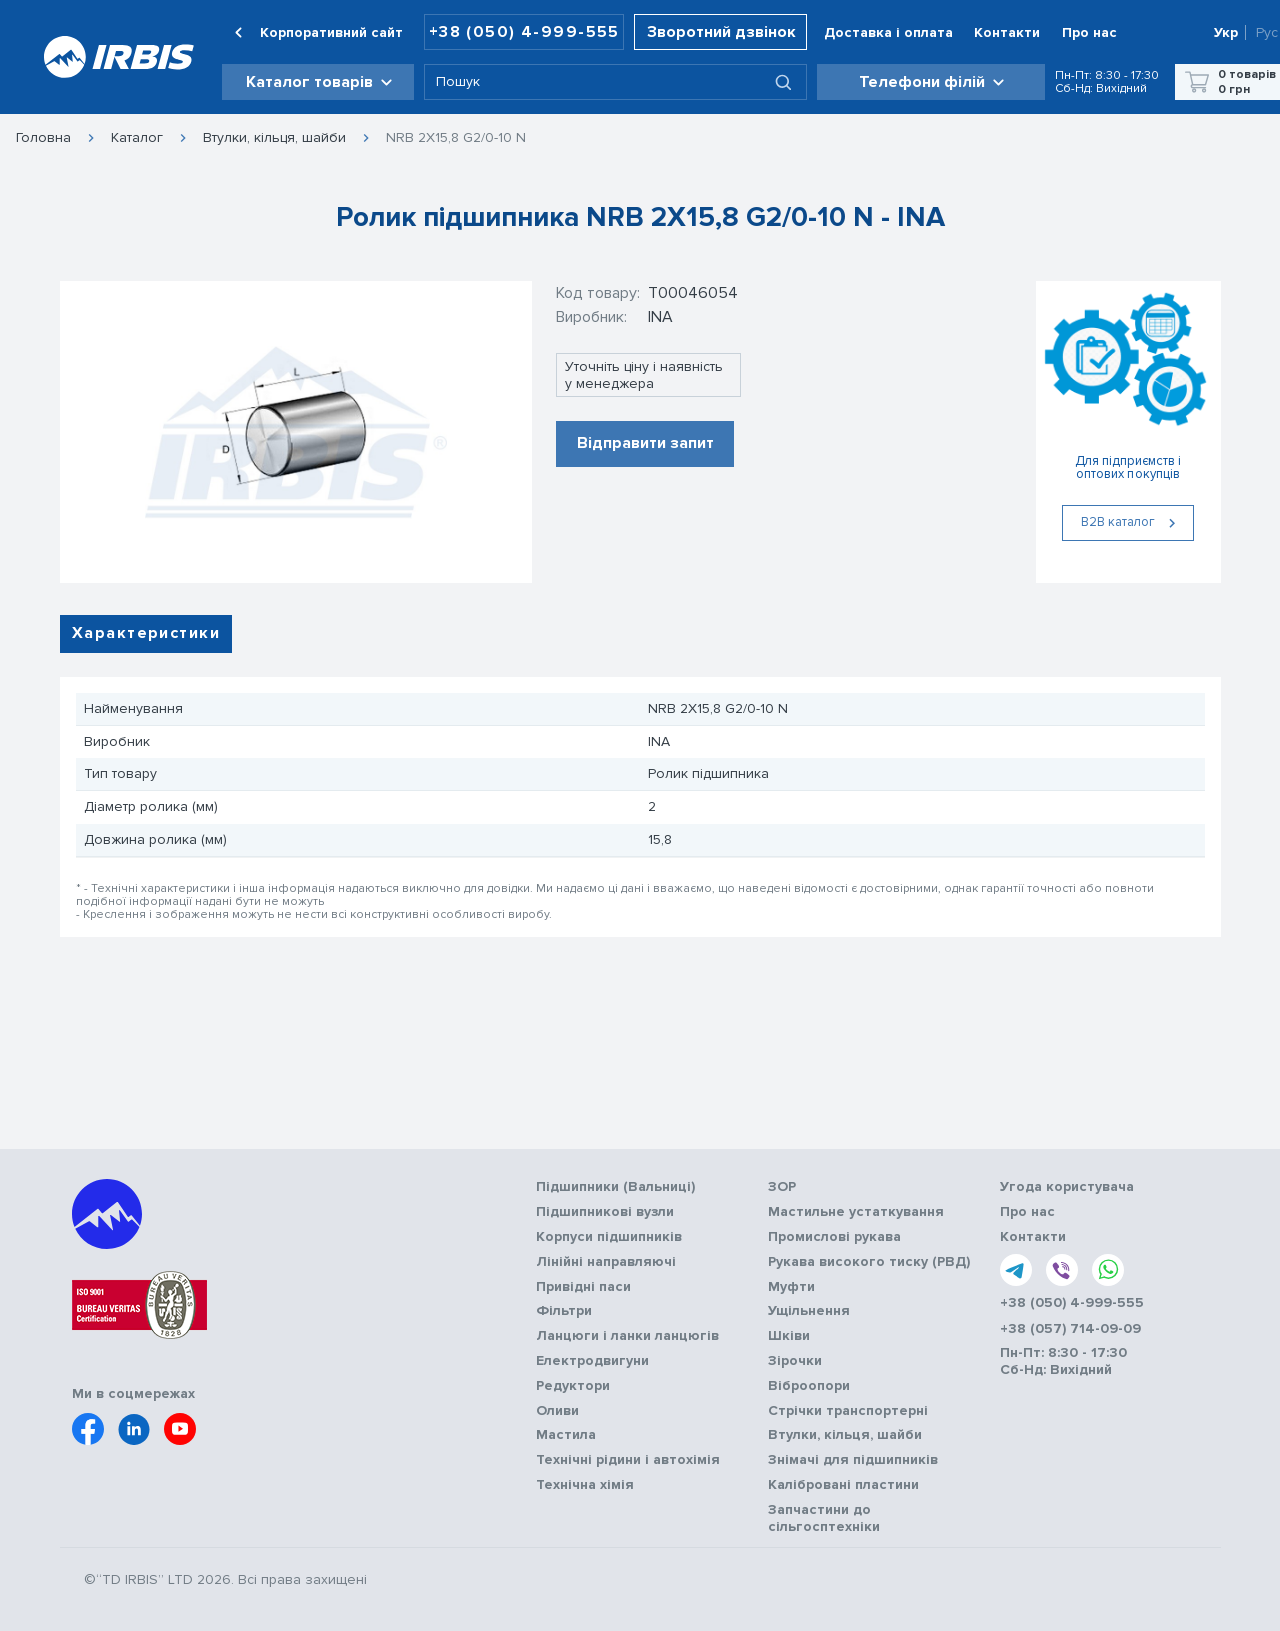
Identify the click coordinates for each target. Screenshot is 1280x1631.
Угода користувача (1067, 1187)
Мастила (566, 1435)
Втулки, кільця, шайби (274, 138)
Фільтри (564, 1311)
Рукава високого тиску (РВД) (869, 1262)
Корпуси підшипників (609, 1237)
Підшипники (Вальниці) (615, 1187)
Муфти (791, 1287)
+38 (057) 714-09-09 (1070, 1329)
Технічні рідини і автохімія (628, 1460)
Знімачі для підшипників (853, 1460)
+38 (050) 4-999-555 (524, 32)
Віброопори (809, 1386)
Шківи (789, 1336)
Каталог (137, 138)
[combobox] (615, 82)
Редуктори (573, 1386)
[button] (318, 82)
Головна (43, 138)
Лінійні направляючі (606, 1262)
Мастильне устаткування (856, 1212)
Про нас (1027, 1212)
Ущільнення (809, 1311)
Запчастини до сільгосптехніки (824, 1518)
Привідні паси (583, 1287)
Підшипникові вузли (605, 1212)
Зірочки (795, 1361)
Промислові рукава (834, 1237)
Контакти (1033, 1237)
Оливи (557, 1411)
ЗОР (782, 1187)
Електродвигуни (592, 1361)
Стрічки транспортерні (848, 1411)
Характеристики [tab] (146, 633)
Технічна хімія (585, 1485)
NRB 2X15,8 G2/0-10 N (456, 138)
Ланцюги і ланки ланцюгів (627, 1336)
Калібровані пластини (843, 1485)
